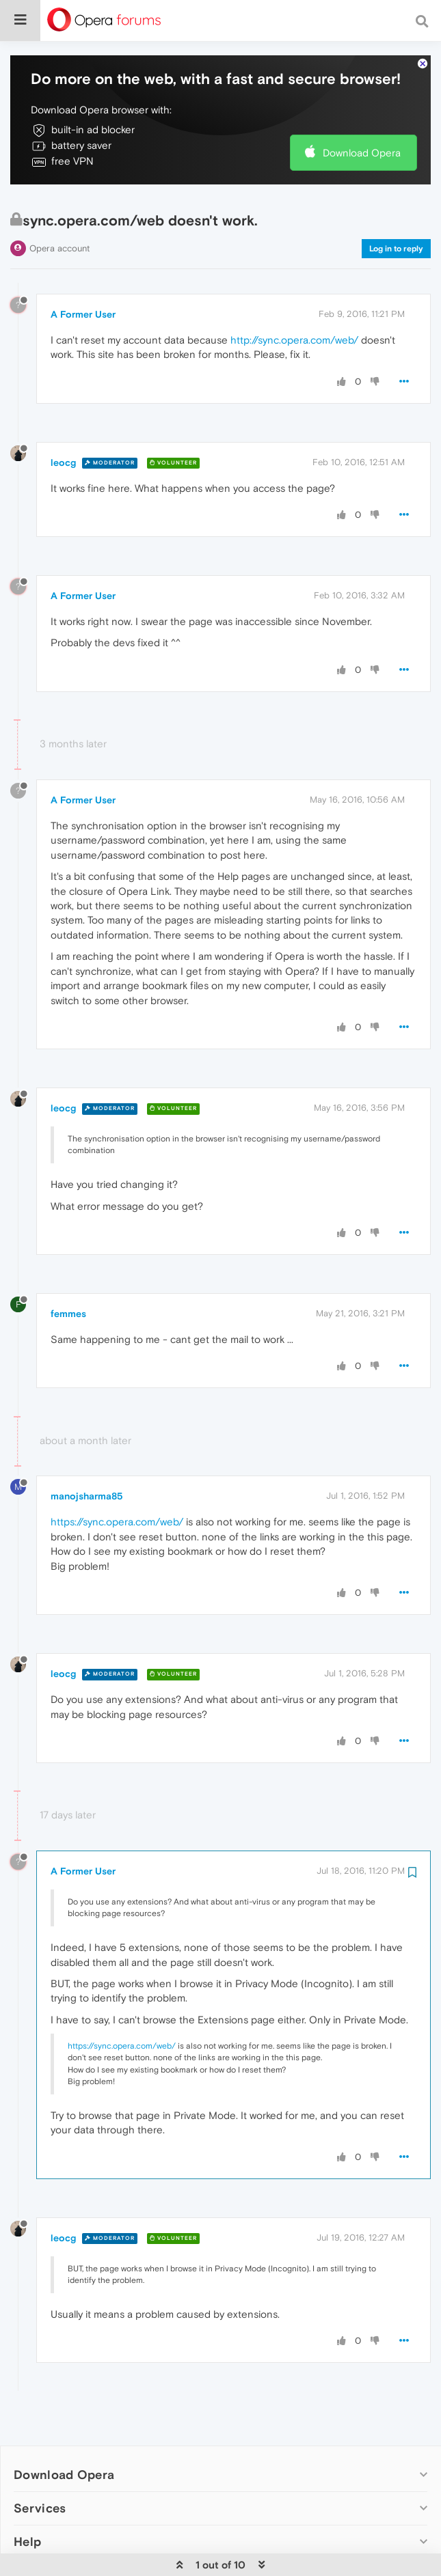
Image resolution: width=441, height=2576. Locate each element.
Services (40, 2481)
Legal (30, 2548)
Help (27, 2515)
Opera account (59, 222)
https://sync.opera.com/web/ (117, 1495)
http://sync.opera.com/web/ (294, 313)
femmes (68, 1287)
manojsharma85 (87, 1470)
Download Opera (362, 126)
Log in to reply (396, 222)
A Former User (83, 287)
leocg (63, 435)
